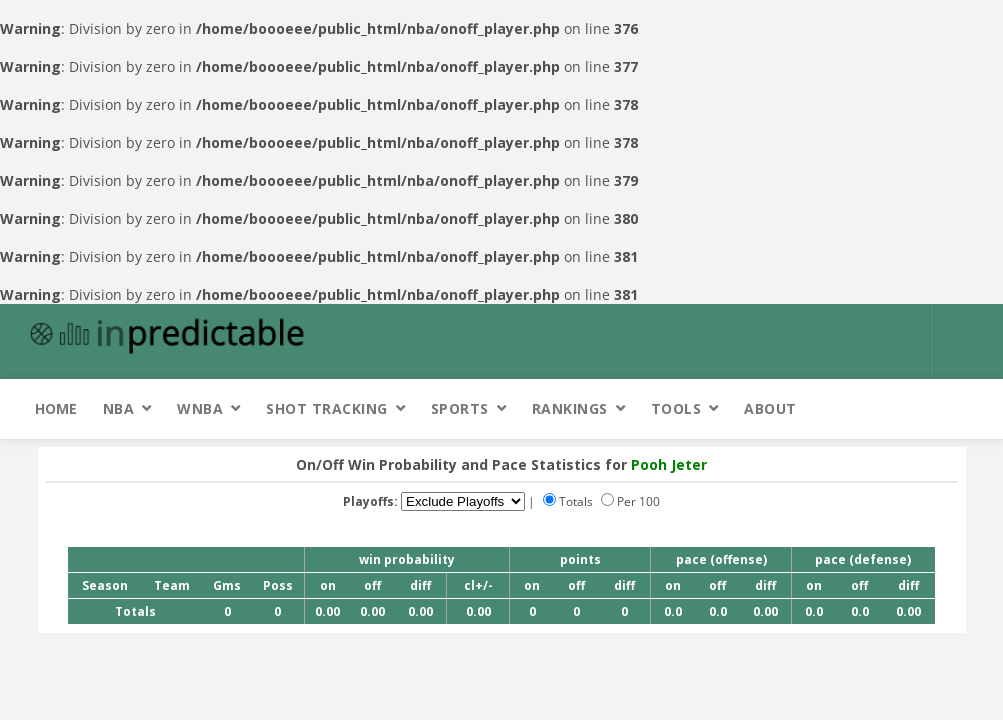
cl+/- (478, 585)
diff (420, 585)
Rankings (570, 408)
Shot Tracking (327, 408)
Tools (676, 408)
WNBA (200, 408)
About (770, 408)
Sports (460, 408)
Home (56, 408)
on (328, 585)
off (372, 585)
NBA (119, 408)
